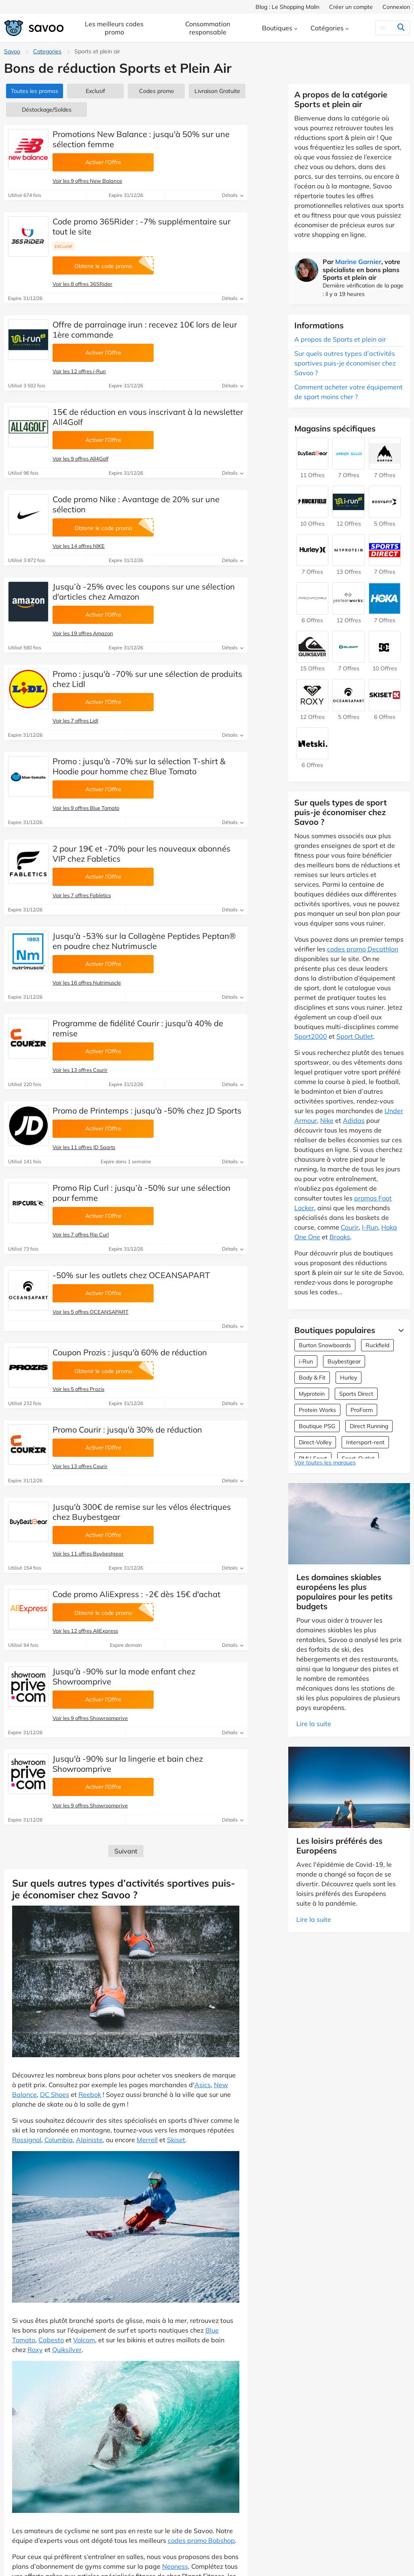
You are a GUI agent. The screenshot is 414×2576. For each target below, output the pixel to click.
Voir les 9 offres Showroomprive (90, 1718)
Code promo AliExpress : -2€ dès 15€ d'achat (136, 1594)
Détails (232, 195)
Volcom (84, 2340)
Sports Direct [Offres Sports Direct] (356, 1393)
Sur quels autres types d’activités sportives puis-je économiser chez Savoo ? (345, 363)
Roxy (35, 2350)
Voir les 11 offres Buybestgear (88, 1553)
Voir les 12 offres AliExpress (85, 1630)
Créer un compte (351, 7)
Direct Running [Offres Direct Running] (369, 1426)
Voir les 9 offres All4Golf (80, 458)
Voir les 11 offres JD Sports (84, 1147)
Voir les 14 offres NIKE (79, 546)
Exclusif (95, 91)
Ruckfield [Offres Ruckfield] (377, 1345)
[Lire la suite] (399, 1330)
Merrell (147, 2140)
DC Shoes (54, 2094)
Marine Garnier (358, 262)
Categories (47, 51)
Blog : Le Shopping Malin (287, 7)
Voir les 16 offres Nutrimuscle (87, 982)
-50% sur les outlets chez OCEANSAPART (131, 1275)
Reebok (89, 2094)
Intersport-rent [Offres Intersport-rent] (365, 1442)
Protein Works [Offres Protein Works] (317, 1410)
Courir (350, 1227)
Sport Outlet (354, 1036)
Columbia (58, 2140)
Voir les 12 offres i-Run (79, 371)
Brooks (340, 1237)
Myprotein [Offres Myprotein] (312, 1393)
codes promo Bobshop (201, 2540)
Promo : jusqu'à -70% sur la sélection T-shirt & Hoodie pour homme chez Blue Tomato (139, 766)
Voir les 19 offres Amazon (83, 633)
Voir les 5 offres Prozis (78, 1389)
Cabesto (51, 2340)
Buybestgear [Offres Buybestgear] (344, 1361)
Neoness (175, 2566)
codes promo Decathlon (362, 949)
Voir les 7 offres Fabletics (82, 895)
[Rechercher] (384, 28)
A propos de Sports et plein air (340, 339)
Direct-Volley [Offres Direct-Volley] (315, 1442)
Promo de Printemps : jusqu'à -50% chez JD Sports (147, 1110)
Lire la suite (313, 1724)
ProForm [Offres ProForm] (362, 1410)
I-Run (370, 1227)
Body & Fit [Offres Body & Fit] (312, 1377)
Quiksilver (67, 2350)
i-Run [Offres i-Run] (306, 1361)
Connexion (396, 7)
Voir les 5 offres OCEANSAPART (91, 1311)
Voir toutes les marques (325, 1462)
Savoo (12, 51)
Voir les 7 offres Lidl (75, 720)
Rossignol (26, 2140)
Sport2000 (310, 1036)
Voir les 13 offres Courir (80, 1070)
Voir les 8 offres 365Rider (82, 284)
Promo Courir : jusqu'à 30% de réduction (127, 1429)
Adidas (354, 1120)
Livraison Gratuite (217, 91)
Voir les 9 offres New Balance (87, 181)
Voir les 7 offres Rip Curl (81, 1234)
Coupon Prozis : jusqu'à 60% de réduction (130, 1352)
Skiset (176, 2140)
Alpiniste (89, 2140)
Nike (327, 1120)
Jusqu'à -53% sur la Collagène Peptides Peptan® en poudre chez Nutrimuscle (144, 941)
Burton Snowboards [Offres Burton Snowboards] (325, 1345)
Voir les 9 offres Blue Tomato (86, 808)
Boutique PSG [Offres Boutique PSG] (317, 1426)
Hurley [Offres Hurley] (348, 1377)
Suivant (125, 1851)
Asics (202, 2085)
